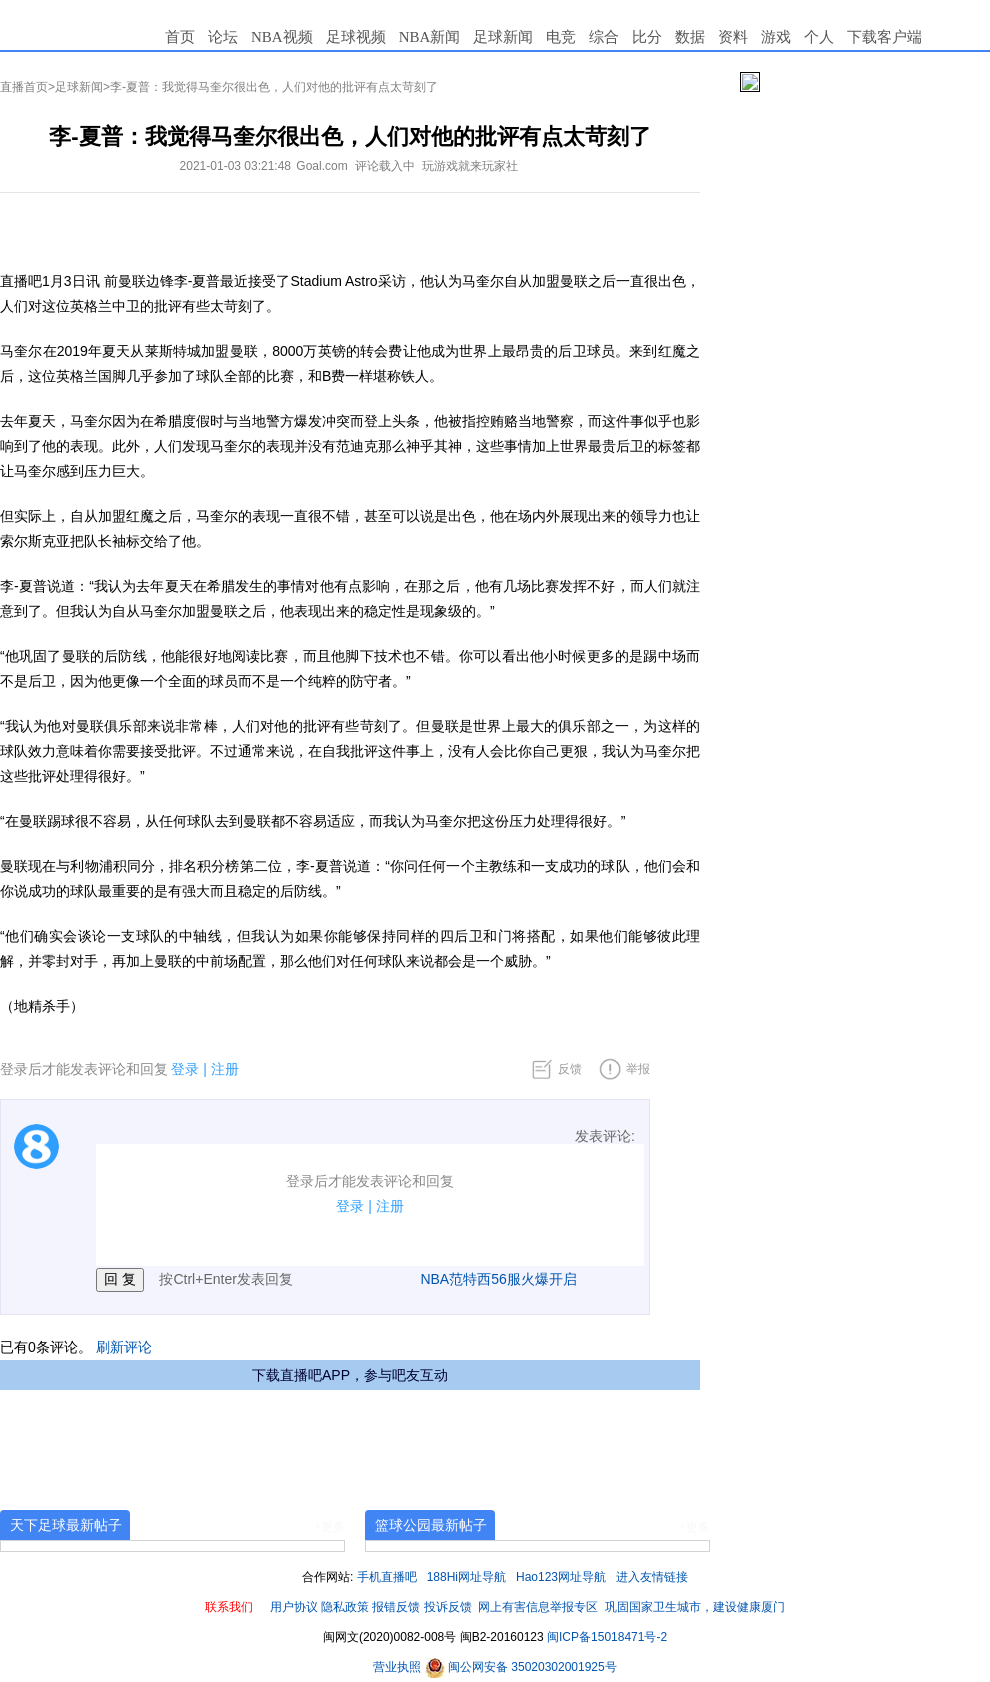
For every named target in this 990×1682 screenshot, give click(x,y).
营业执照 (398, 1667)
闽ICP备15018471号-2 (607, 1637)
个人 (819, 37)
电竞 (561, 37)
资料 (733, 37)
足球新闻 (503, 37)
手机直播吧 (387, 1577)
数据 (690, 37)
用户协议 (294, 1607)
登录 (185, 1069)
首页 (180, 37)
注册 (225, 1069)
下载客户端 (884, 37)
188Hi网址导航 (466, 1577)
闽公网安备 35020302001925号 (521, 1667)
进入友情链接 (652, 1577)
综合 (604, 37)
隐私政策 (345, 1607)
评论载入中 (385, 166)
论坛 (223, 37)
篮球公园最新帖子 (431, 1525)
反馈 (570, 1069)
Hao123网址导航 (561, 1577)
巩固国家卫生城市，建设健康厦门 (695, 1607)
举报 (638, 1069)
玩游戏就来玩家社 (470, 166)
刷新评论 (124, 1347)
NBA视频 (282, 37)
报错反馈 (396, 1607)
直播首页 (24, 87)
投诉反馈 (448, 1607)
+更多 (329, 1527)
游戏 (776, 37)
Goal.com (321, 166)
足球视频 (356, 37)
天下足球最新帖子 (66, 1525)
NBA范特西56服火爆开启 (498, 1279)
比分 (647, 37)
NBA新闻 (430, 37)
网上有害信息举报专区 (538, 1607)
